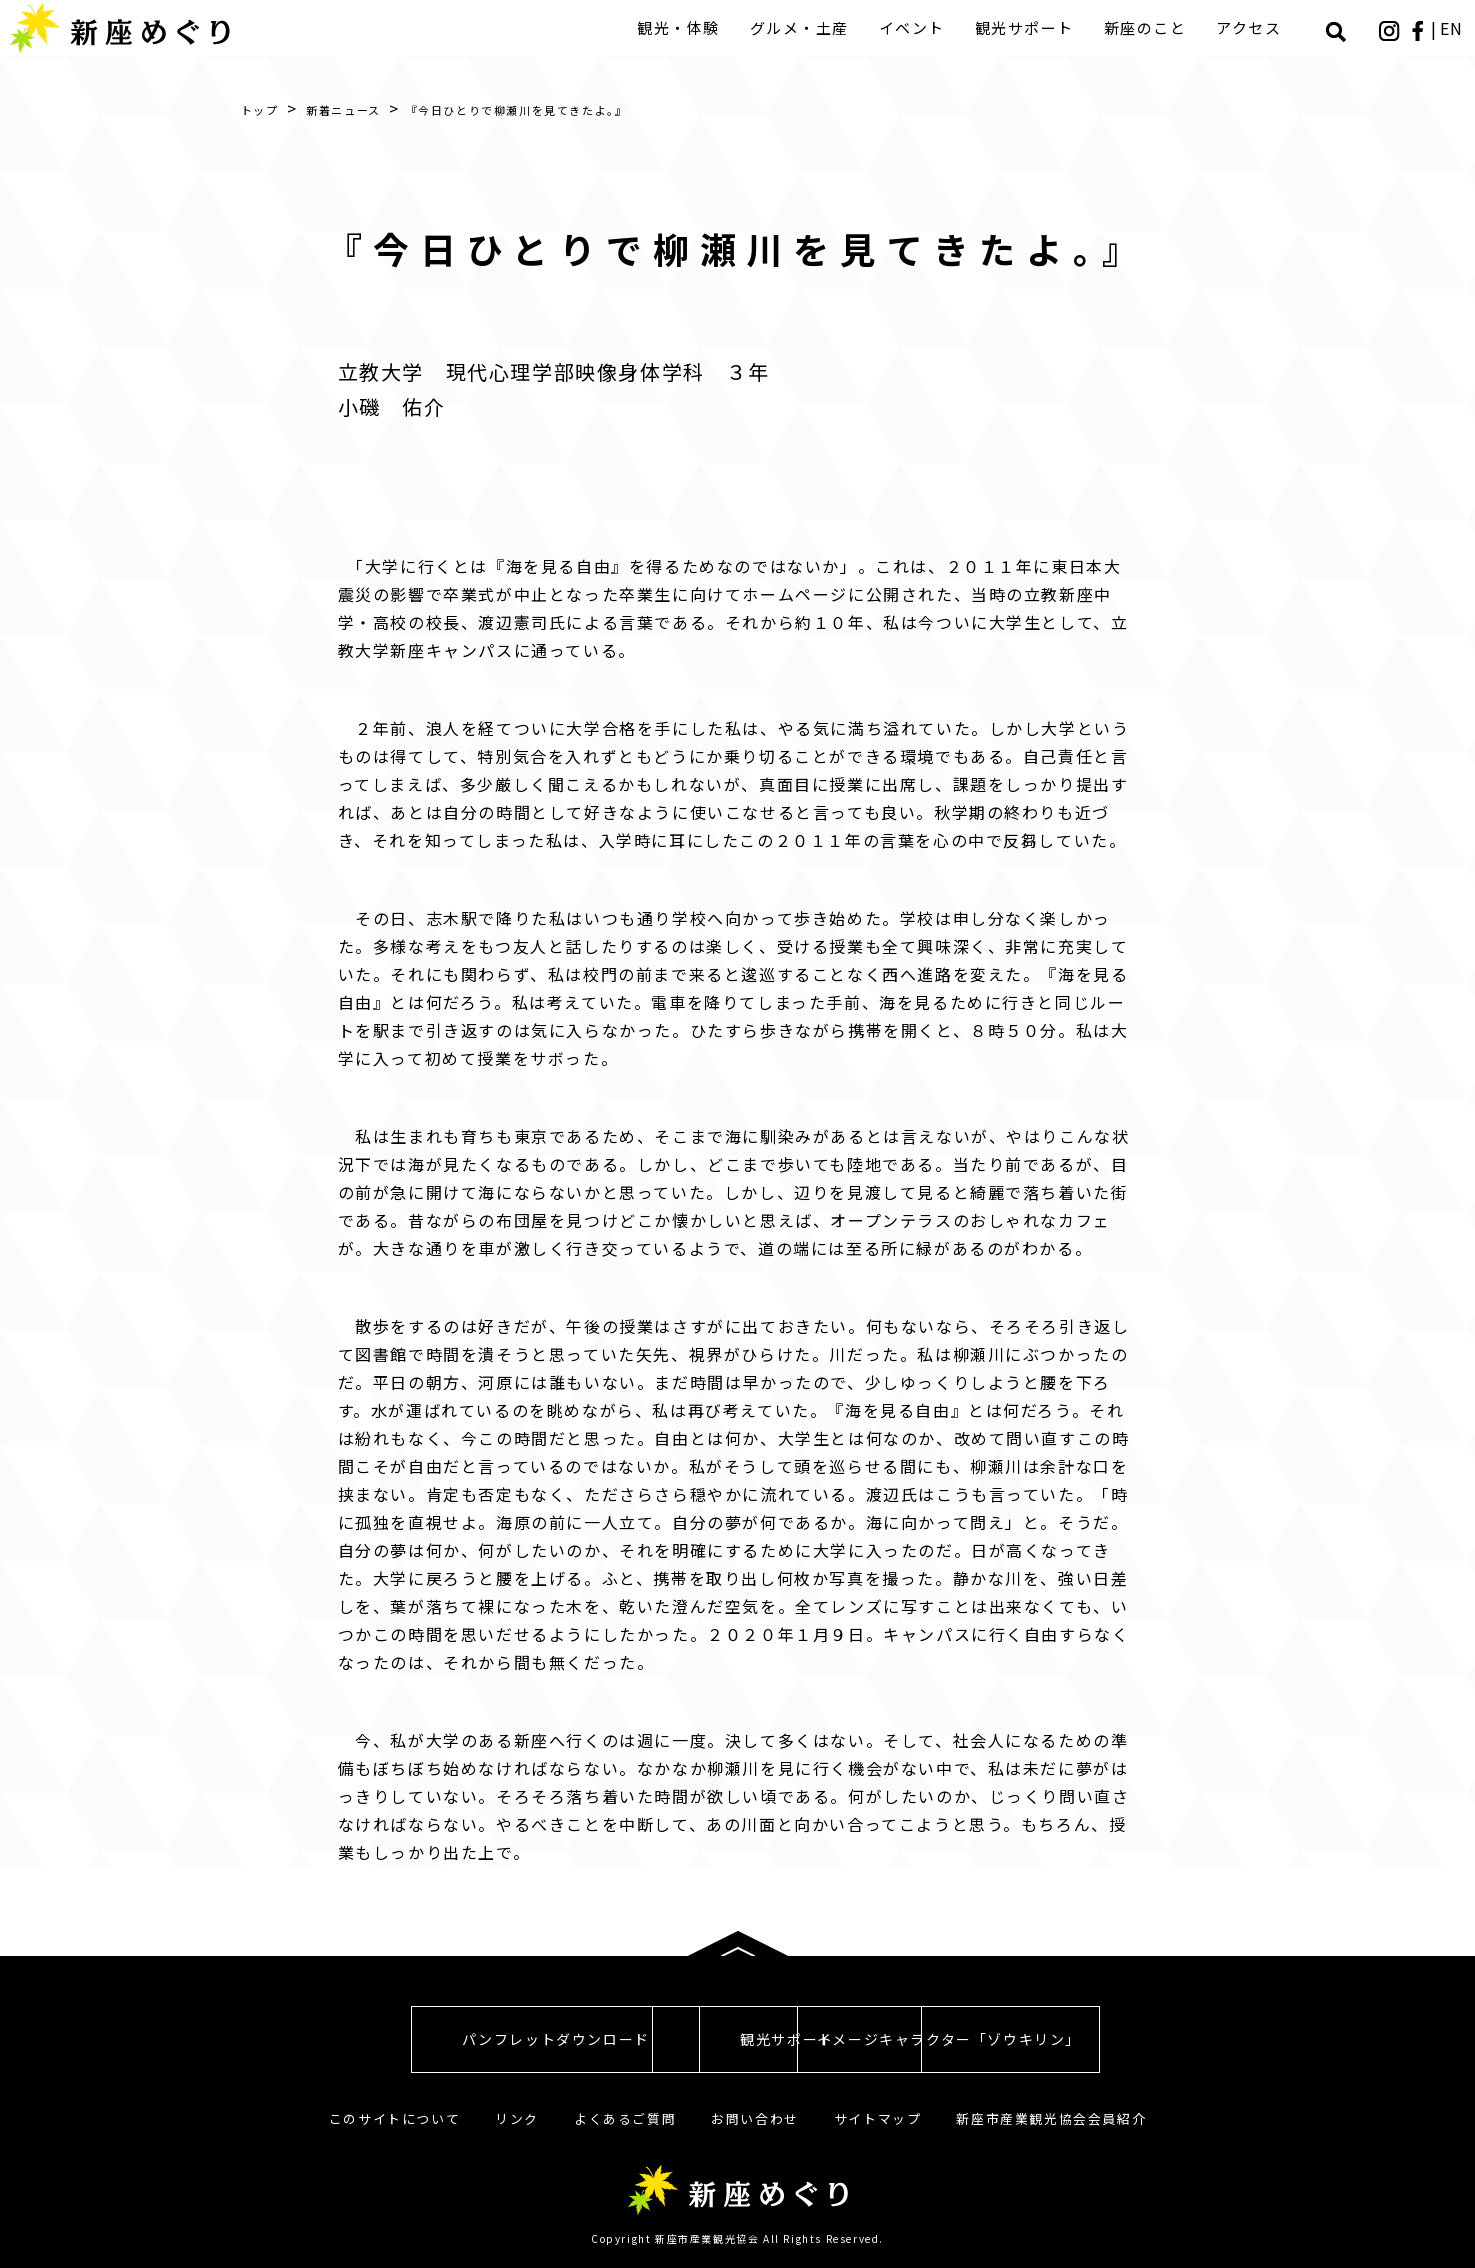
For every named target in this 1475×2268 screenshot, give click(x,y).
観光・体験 (680, 27)
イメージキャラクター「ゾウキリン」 (1087, 2039)
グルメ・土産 (801, 27)
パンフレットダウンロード (387, 2039)
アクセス (1250, 27)
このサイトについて (394, 2118)
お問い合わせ (755, 2118)
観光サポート (1026, 27)
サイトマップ (878, 2118)
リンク (517, 2118)
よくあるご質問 (625, 2118)
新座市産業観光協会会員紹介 (1051, 2118)
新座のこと (1147, 27)
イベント (914, 27)
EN (1453, 28)
